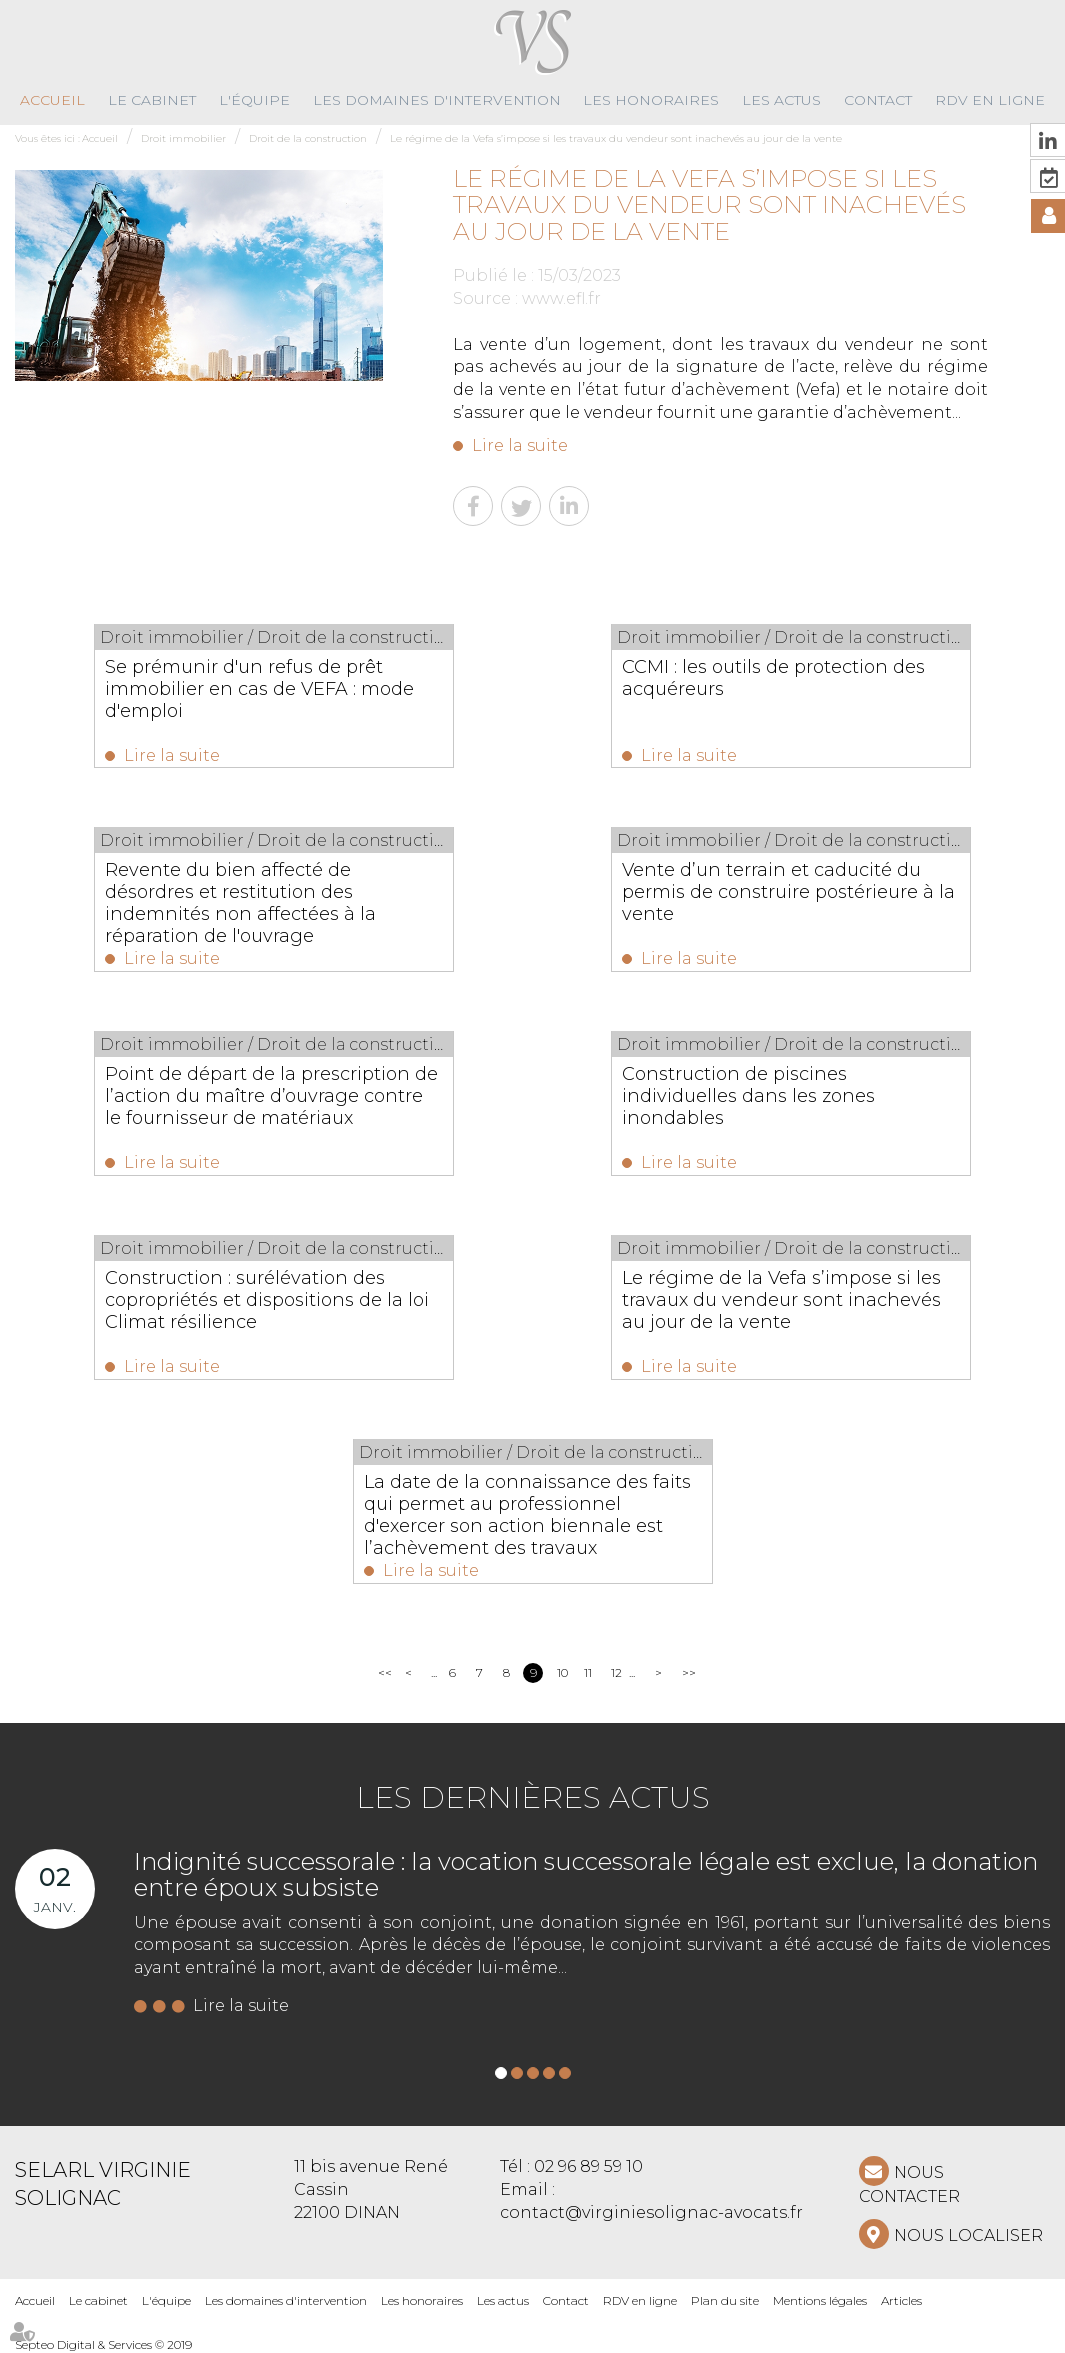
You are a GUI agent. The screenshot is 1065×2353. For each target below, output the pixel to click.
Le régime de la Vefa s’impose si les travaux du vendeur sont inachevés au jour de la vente (616, 138)
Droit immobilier (183, 138)
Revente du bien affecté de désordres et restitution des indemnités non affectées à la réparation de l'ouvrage (240, 903)
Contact (878, 100)
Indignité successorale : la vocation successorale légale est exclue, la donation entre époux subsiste (586, 1874)
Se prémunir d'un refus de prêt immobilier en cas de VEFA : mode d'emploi (259, 689)
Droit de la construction (308, 138)
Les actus (781, 100)
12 (616, 1672)
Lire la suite (520, 445)
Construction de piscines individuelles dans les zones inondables (748, 1096)
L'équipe (254, 100)
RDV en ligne (990, 100)
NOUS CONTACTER (909, 2184)
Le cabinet (152, 100)
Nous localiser (968, 2235)
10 (562, 1672)
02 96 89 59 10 (588, 2166)
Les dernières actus (533, 1797)
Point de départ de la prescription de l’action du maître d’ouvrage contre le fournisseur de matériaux (271, 1096)
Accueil (52, 100)
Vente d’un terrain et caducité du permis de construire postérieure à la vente (788, 892)
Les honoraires (651, 100)
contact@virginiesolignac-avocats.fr (651, 2212)
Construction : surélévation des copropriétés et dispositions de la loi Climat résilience (267, 1300)
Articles (901, 2300)
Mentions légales (820, 2300)
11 (588, 1672)
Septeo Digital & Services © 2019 (103, 2344)
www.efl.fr (561, 298)
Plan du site (725, 2300)
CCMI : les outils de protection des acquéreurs (773, 678)
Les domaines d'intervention (437, 100)
